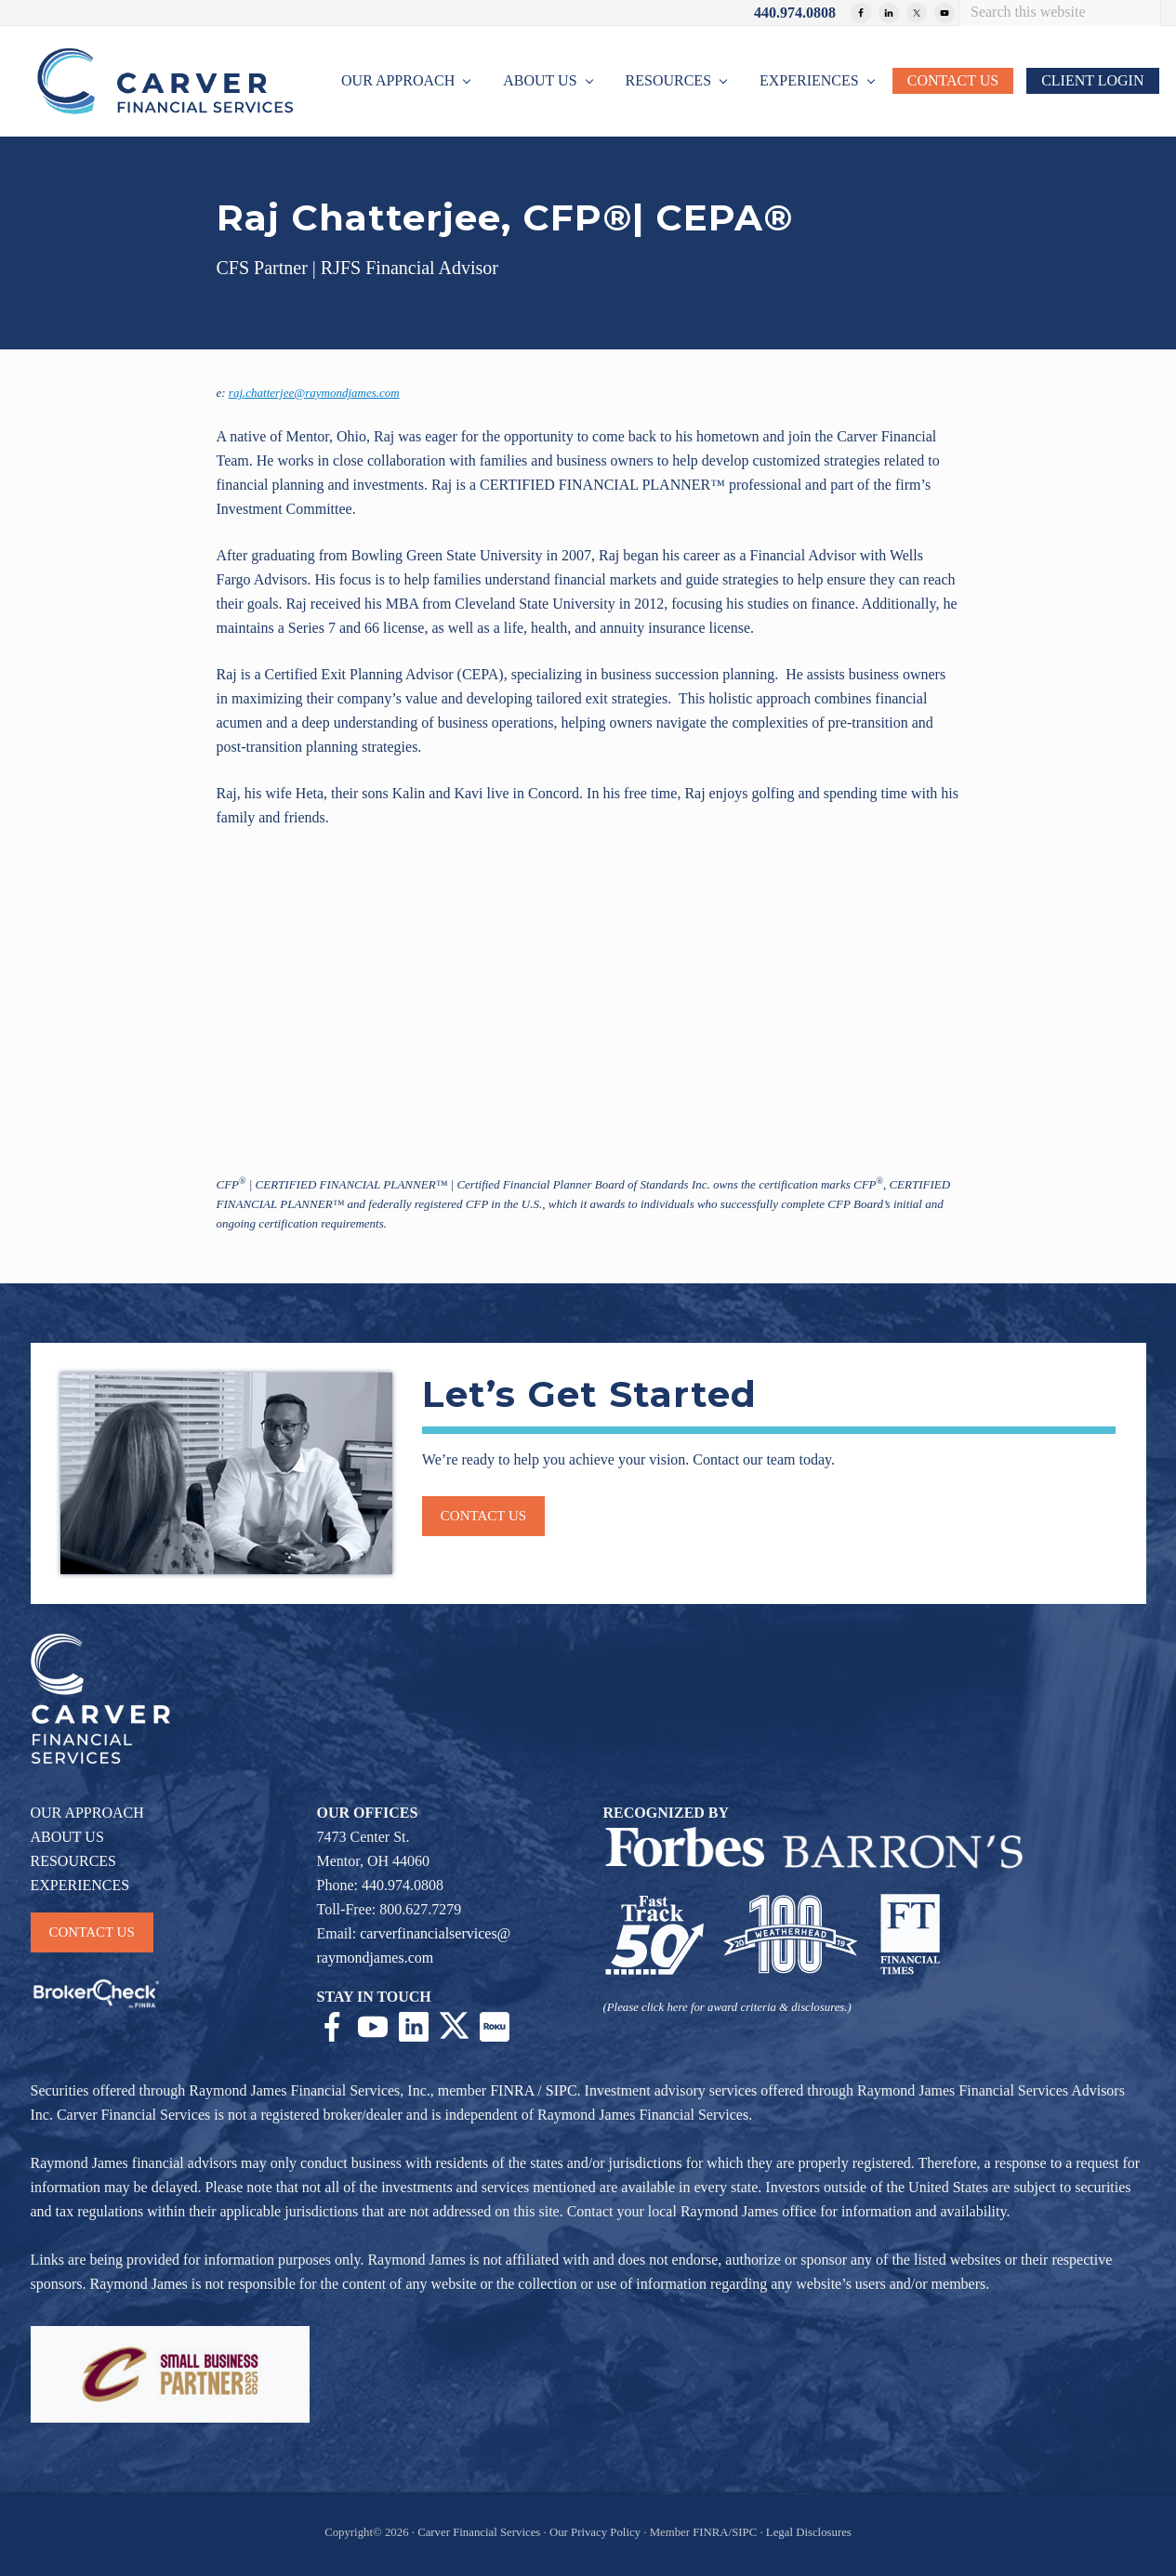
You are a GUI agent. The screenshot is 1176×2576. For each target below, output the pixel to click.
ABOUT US (67, 1837)
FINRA (512, 2090)
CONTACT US (92, 1932)
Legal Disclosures (809, 2532)
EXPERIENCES (80, 1885)
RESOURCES (73, 1861)
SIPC (561, 2090)
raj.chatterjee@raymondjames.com (314, 393)
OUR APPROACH (87, 1812)
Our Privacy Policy (595, 2532)
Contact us (483, 1515)
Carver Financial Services (480, 2532)
